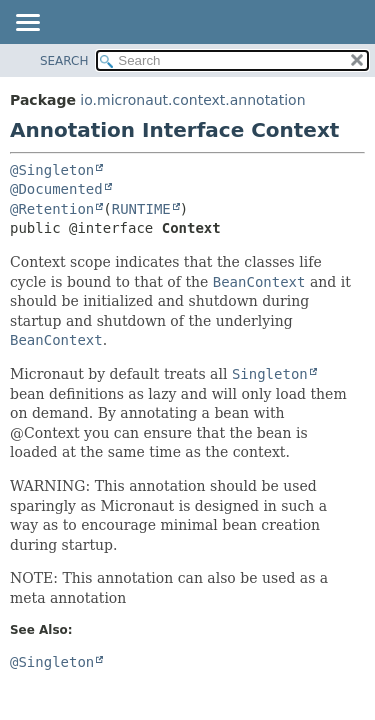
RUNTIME (141, 209)
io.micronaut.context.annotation (192, 100)
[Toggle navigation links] (27, 24)
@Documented (56, 189)
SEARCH (64, 61)
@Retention (52, 209)
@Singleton (52, 170)
